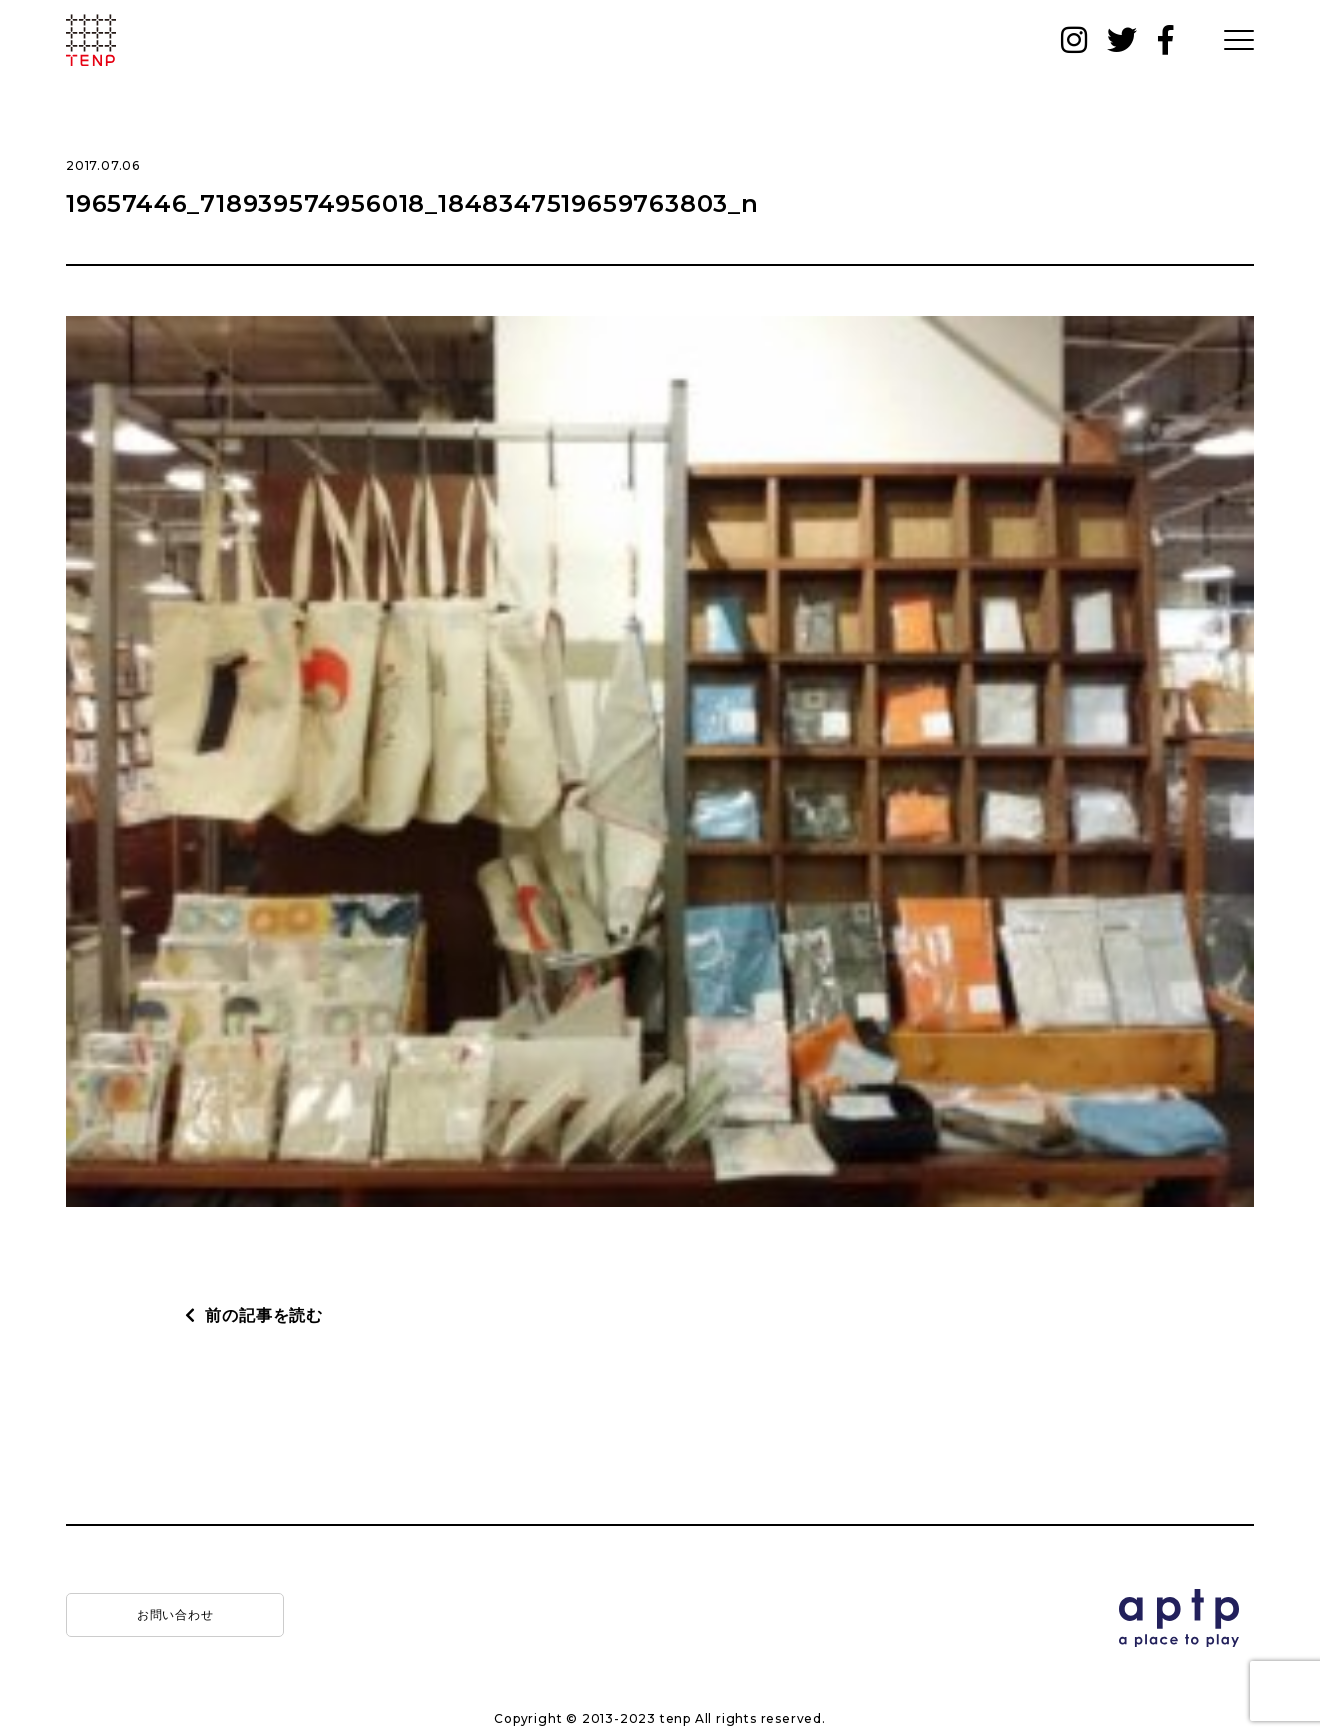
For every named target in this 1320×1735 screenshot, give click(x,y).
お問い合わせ (175, 1614)
